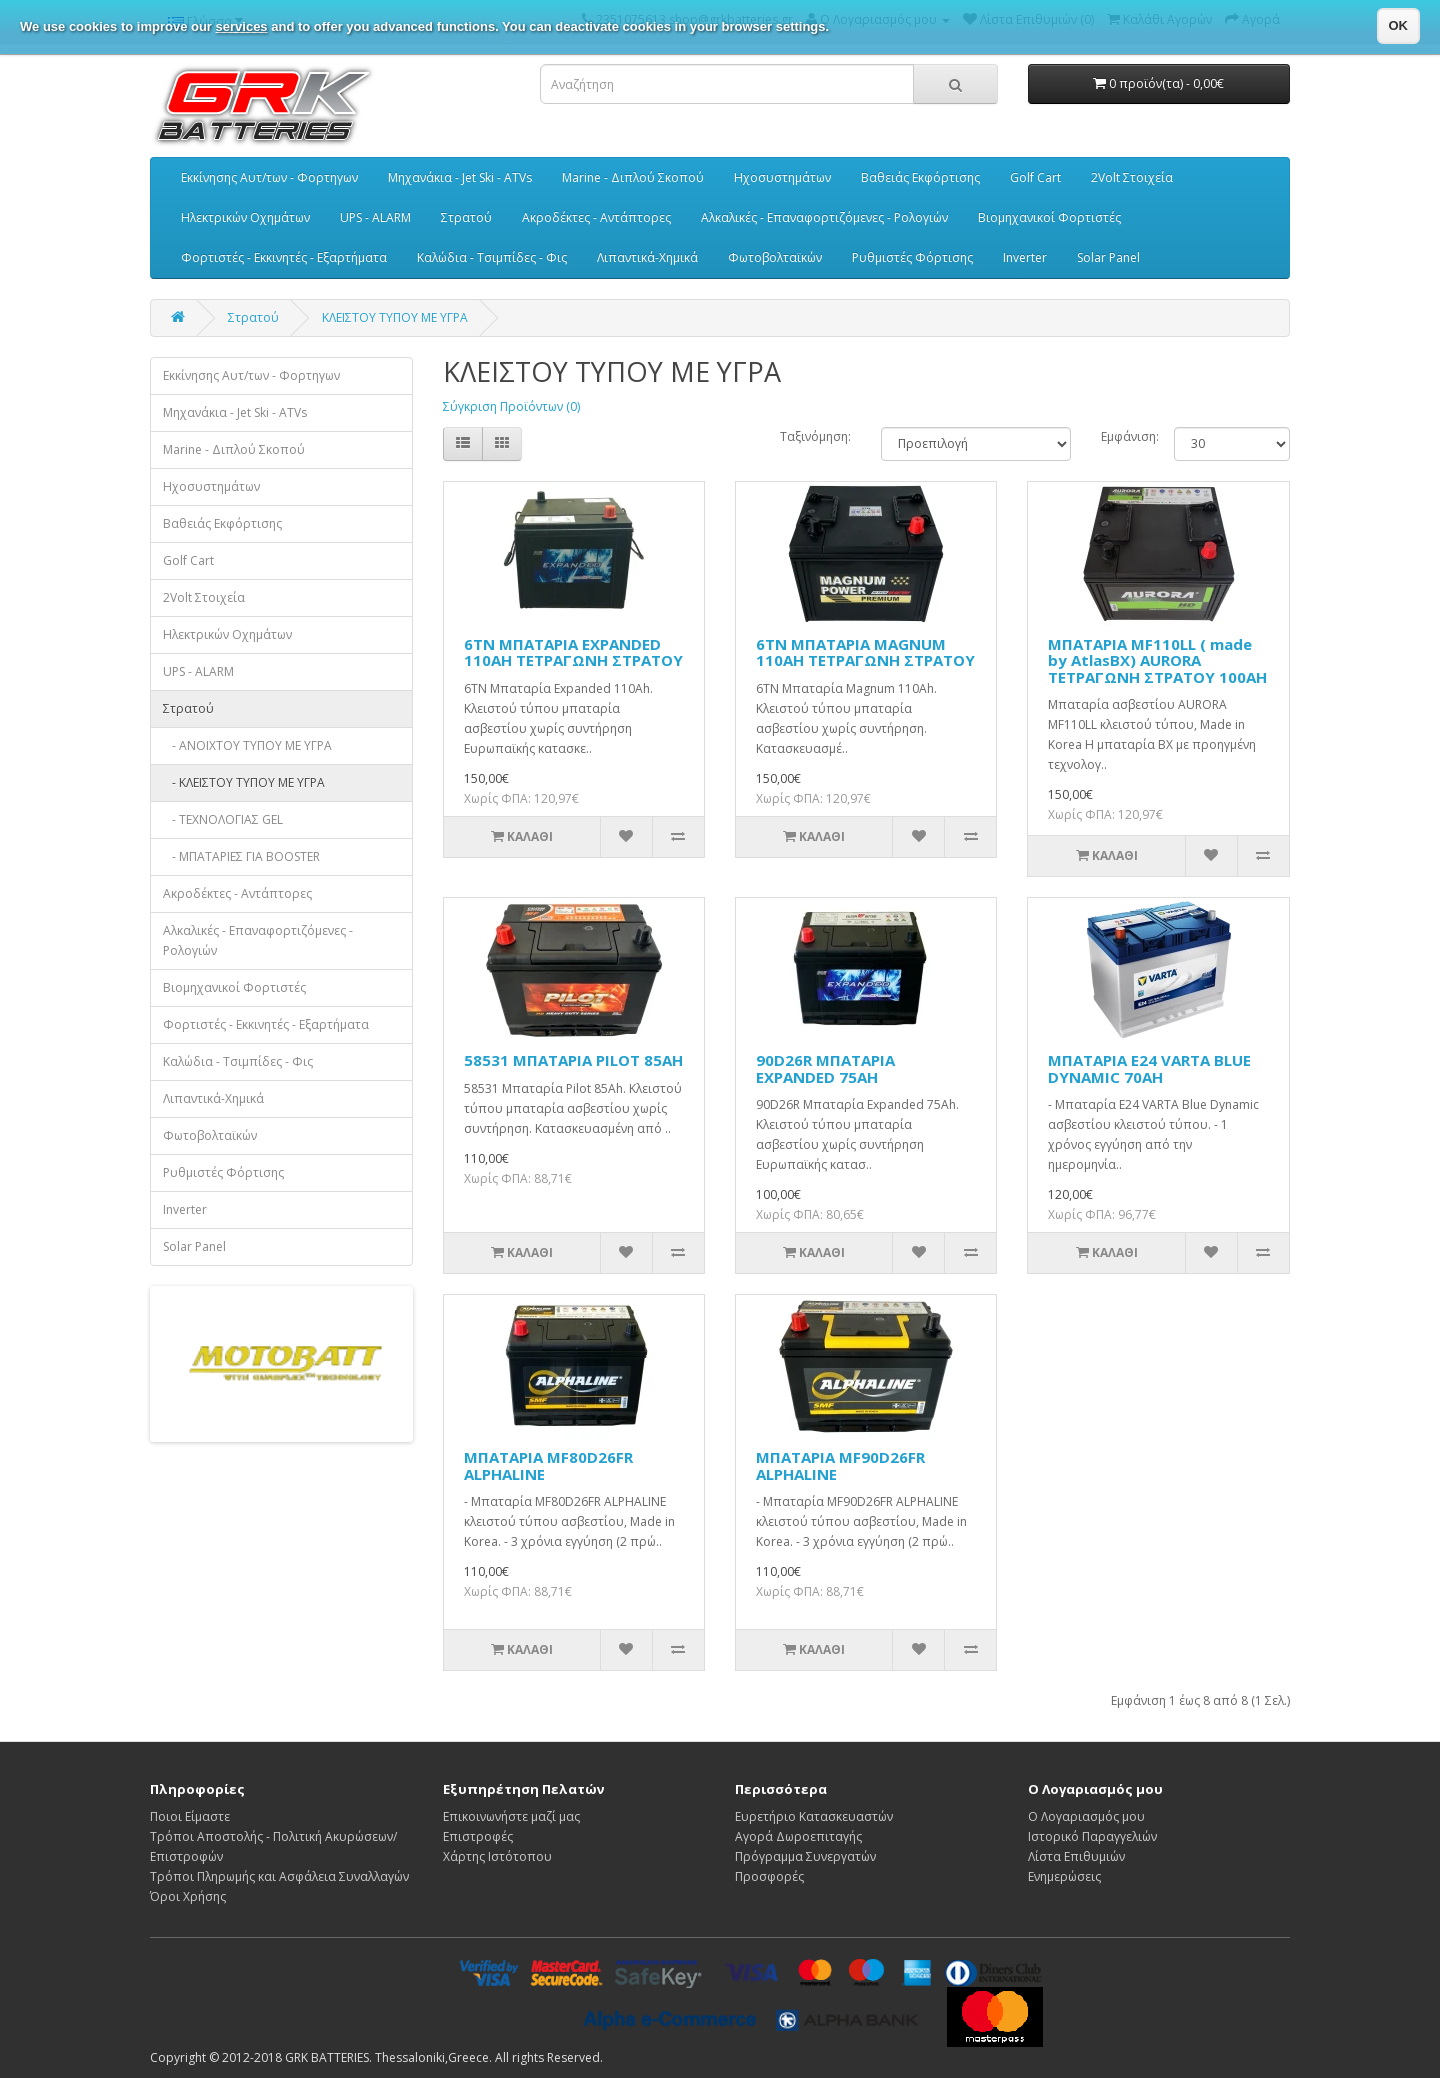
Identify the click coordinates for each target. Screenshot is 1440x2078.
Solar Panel (1108, 257)
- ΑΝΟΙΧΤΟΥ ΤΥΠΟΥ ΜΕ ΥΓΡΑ (247, 745)
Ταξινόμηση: (815, 436)
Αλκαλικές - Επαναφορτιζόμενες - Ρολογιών (824, 217)
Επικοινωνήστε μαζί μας (511, 1816)
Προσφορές (769, 1876)
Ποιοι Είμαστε (190, 1816)
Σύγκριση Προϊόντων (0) (511, 406)
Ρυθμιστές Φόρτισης (912, 257)
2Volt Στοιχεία (1132, 177)
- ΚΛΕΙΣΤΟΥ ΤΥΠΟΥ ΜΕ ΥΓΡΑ (244, 782)
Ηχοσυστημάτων (782, 177)
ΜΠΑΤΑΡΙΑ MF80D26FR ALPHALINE (548, 1465)
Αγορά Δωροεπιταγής (798, 1836)
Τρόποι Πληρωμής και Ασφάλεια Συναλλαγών (279, 1876)
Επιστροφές (478, 1836)
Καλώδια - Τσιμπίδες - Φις (492, 257)
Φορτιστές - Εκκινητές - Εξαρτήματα (284, 257)
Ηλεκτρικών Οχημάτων (245, 217)
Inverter (1025, 257)
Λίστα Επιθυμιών (1076, 1856)
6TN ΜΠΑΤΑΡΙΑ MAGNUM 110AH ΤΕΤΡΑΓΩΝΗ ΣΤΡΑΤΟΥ (865, 652)
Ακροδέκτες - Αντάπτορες (596, 217)
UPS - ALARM (375, 217)
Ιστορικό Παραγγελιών (1092, 1836)
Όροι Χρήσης (188, 1896)
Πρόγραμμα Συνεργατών (805, 1856)
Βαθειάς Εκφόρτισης (920, 177)
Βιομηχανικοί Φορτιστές (1049, 217)
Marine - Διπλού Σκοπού (633, 177)
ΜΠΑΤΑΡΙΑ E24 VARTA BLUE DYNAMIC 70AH (1149, 1068)
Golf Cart (1035, 177)
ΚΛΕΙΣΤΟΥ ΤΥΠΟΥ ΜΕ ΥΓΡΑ (395, 317)
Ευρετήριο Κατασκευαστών (814, 1816)
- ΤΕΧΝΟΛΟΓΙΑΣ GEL (223, 819)
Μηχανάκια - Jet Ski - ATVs (460, 177)
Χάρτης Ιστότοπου (497, 1856)
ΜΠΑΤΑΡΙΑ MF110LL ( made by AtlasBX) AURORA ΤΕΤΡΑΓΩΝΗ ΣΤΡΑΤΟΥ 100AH (1157, 660)
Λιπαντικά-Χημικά (647, 257)
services (242, 26)
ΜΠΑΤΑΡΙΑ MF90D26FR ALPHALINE (840, 1465)
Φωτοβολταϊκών (775, 257)
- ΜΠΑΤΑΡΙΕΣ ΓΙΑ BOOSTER (241, 856)
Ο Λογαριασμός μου (1086, 1816)
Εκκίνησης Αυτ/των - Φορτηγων (269, 177)
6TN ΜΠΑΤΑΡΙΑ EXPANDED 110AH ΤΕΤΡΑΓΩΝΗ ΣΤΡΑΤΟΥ (573, 652)
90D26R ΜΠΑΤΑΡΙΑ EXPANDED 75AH (825, 1068)
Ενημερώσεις (1064, 1876)
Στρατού (466, 217)
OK (1399, 25)
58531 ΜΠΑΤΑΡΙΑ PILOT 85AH (573, 1060)
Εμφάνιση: (1122, 436)
